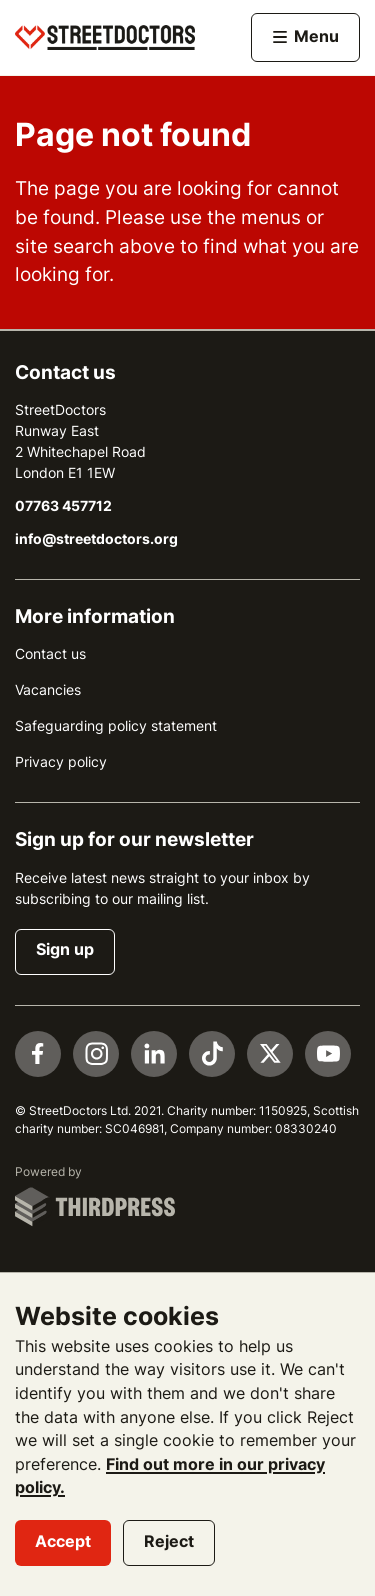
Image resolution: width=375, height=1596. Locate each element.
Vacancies (48, 690)
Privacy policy (61, 762)
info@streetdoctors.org (96, 539)
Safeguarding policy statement (116, 726)
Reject (169, 1541)
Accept (63, 1541)
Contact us (50, 654)
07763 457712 (63, 506)
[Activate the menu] (305, 37)
